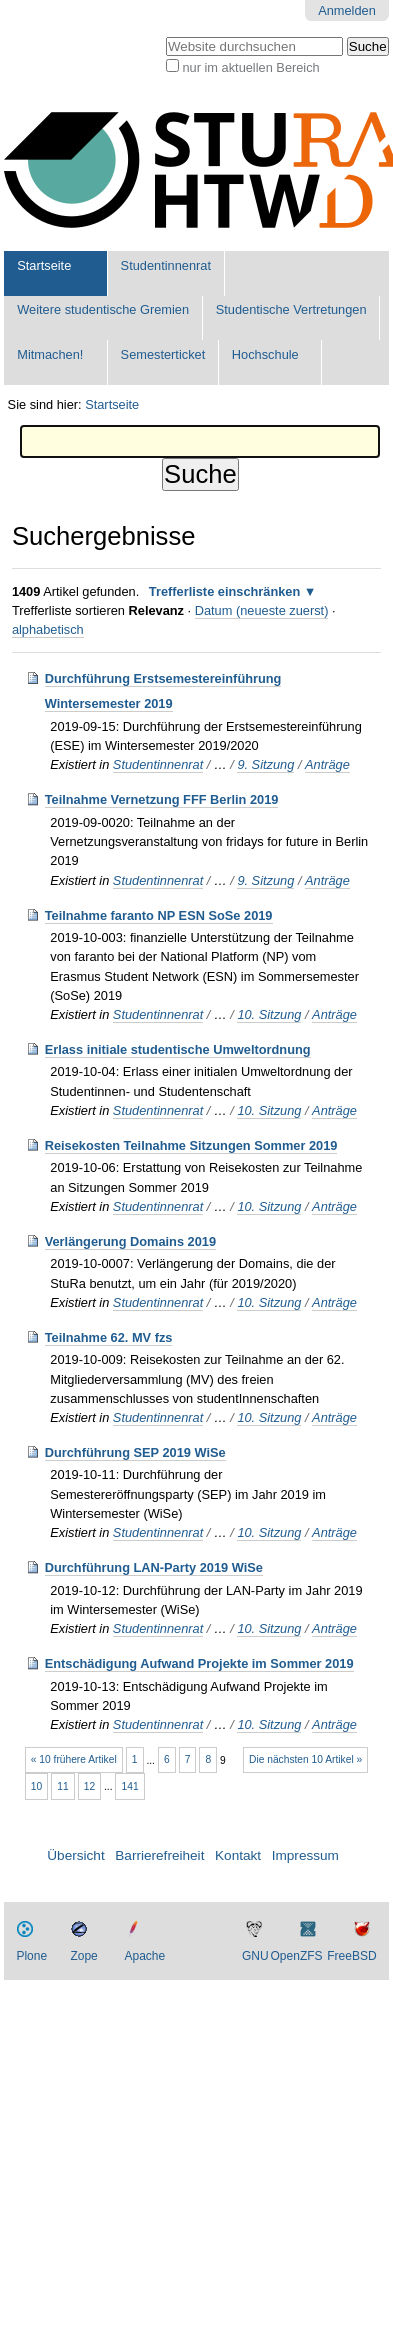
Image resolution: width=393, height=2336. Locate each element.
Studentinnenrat (166, 265)
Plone (31, 1956)
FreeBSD (351, 1956)
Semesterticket (163, 354)
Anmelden (347, 10)
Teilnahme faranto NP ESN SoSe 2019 (159, 915)
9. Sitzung (265, 764)
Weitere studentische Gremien (103, 309)
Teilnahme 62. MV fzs (109, 1337)
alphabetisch (48, 629)
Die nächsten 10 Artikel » (305, 1759)
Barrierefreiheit (159, 1855)
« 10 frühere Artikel (74, 1759)
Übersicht (75, 1855)
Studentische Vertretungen (291, 309)
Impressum (305, 1855)
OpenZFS (297, 1956)
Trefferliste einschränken (225, 591)
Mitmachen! (50, 354)
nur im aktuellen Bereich (250, 67)
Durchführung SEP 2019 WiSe (135, 1452)
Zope (83, 1956)
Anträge (327, 764)
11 (62, 1786)
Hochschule (265, 354)
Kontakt (238, 1855)
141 (130, 1786)
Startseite (44, 265)
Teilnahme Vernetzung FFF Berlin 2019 (162, 799)
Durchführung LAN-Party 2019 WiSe (154, 1567)
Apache (144, 1956)
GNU (255, 1956)
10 (36, 1786)
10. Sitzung (269, 1014)
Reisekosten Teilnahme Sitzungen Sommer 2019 (191, 1145)
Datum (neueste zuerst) (262, 610)
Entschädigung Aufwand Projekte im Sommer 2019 (199, 1663)
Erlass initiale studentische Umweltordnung (178, 1049)
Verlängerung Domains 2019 (130, 1241)
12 (89, 1786)
